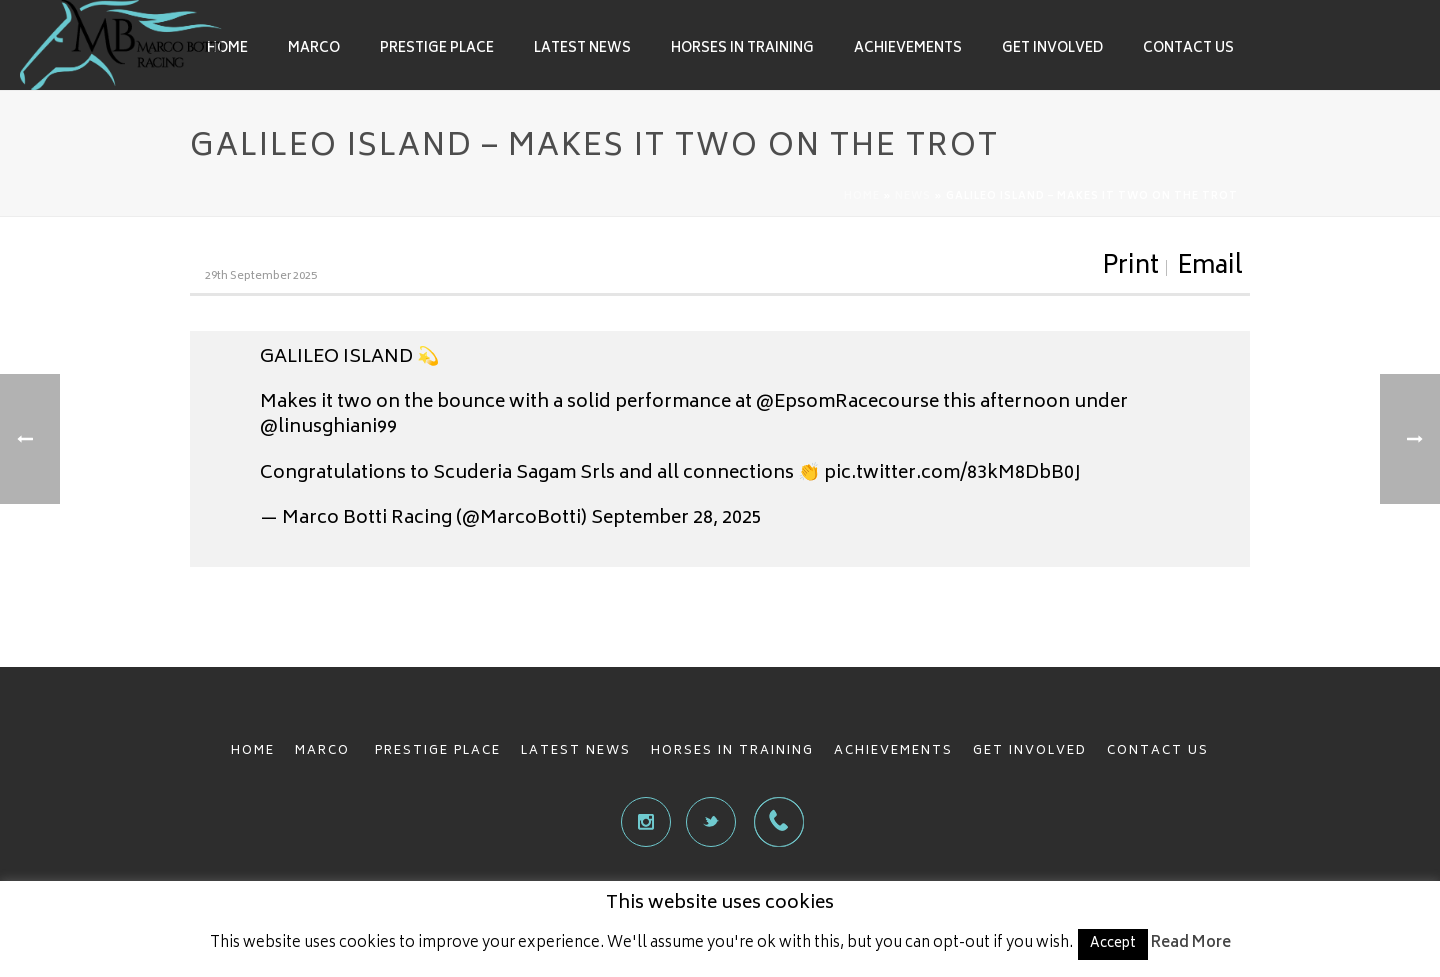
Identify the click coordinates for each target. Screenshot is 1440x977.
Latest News (582, 49)
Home (227, 49)
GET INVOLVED (1030, 751)
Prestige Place (437, 49)
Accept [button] (1113, 944)
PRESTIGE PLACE (438, 751)
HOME (253, 751)
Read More (1191, 943)
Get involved (1052, 49)
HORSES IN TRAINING (732, 751)
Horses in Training (742, 49)
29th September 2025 (261, 276)
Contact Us (1188, 49)
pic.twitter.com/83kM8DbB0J (952, 474)
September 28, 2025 (676, 519)
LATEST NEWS (576, 751)
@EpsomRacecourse (847, 403)
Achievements (908, 49)
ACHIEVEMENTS (893, 751)
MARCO (325, 751)
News (913, 197)
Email (1210, 268)
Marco (314, 49)
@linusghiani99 (328, 428)
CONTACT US (1158, 751)
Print (1130, 268)
